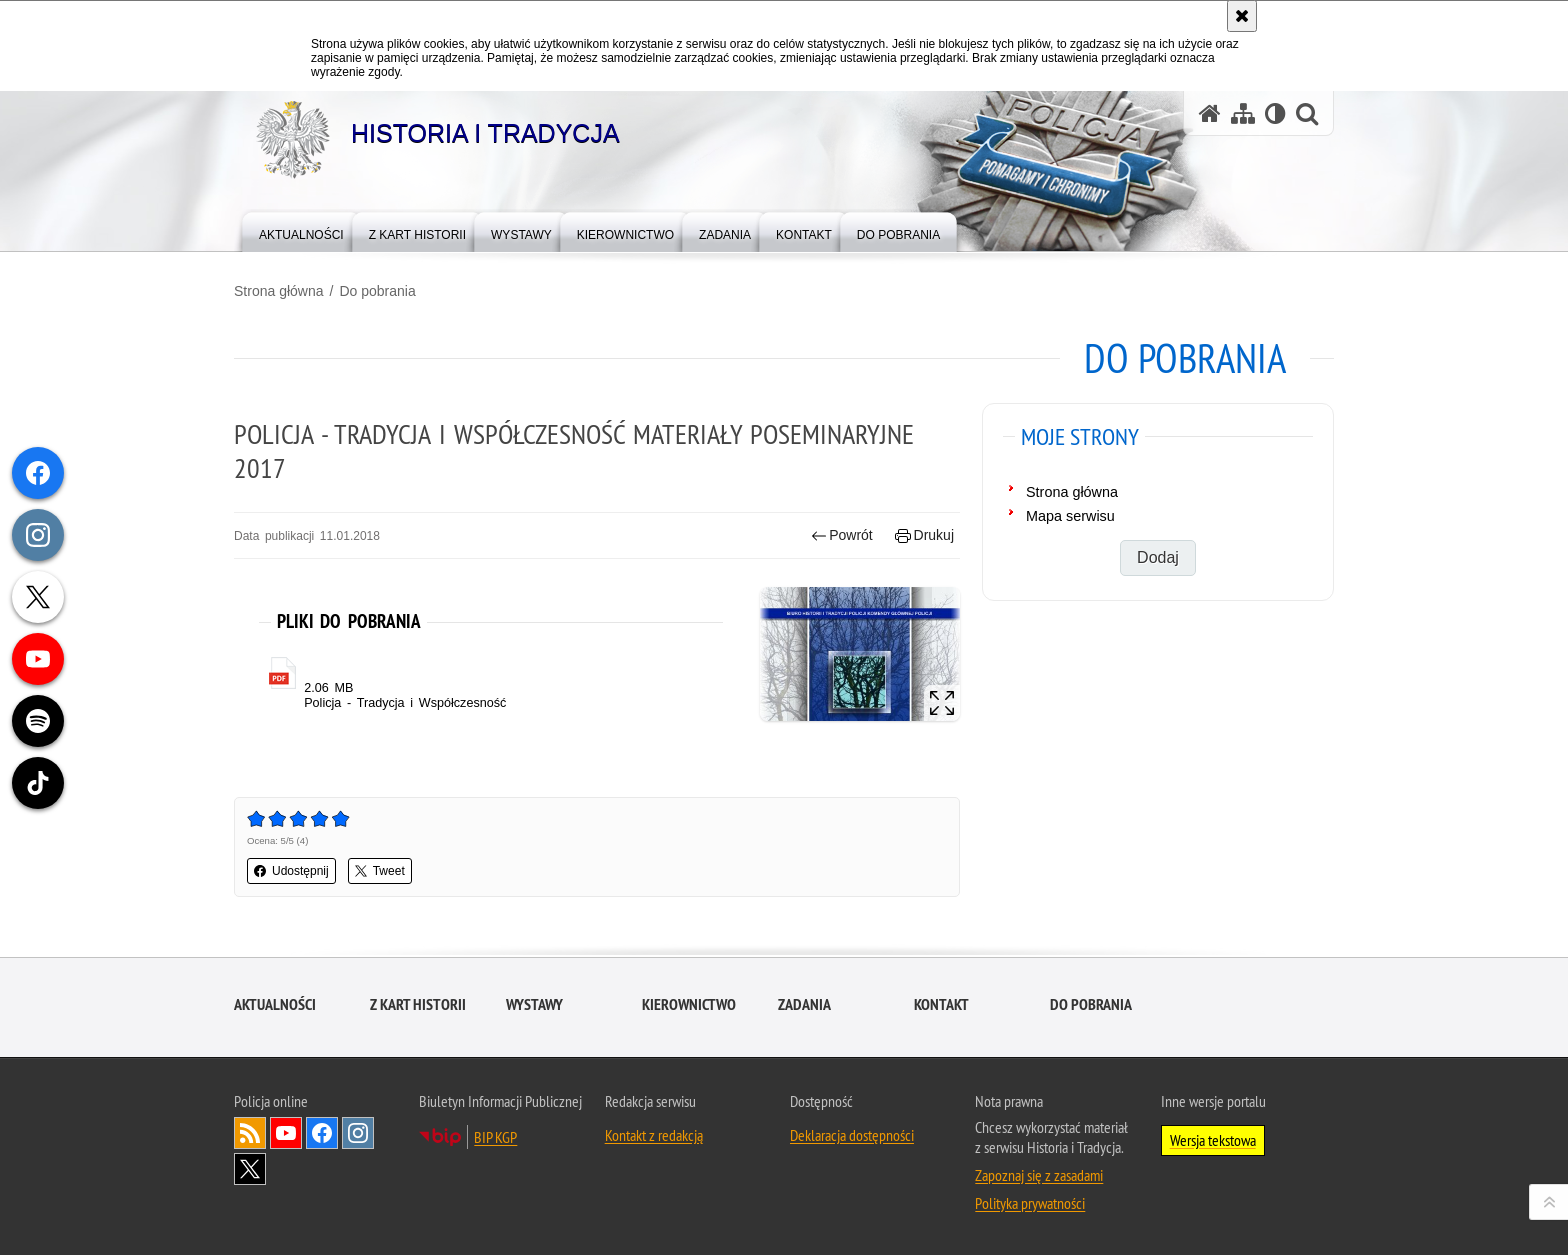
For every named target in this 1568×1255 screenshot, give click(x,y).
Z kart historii (418, 1004)
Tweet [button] (380, 871)
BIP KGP (495, 1137)
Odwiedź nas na (286, 1133)
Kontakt (941, 1004)
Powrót (842, 535)
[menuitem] (301, 230)
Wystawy (534, 1004)
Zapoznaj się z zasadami (1039, 1175)
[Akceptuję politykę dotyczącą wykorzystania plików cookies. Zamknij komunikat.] (1242, 16)
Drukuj (924, 535)
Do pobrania (377, 291)
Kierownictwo (689, 1004)
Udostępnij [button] (291, 871)
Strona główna (279, 291)
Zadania (804, 1004)
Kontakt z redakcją (654, 1135)
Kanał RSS (250, 1133)
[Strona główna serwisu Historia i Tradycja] (1210, 113)
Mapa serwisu (1070, 516)
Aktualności (275, 1004)
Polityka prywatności (1030, 1203)
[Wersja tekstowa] (1275, 113)
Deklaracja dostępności (852, 1135)
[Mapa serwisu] (1243, 113)
